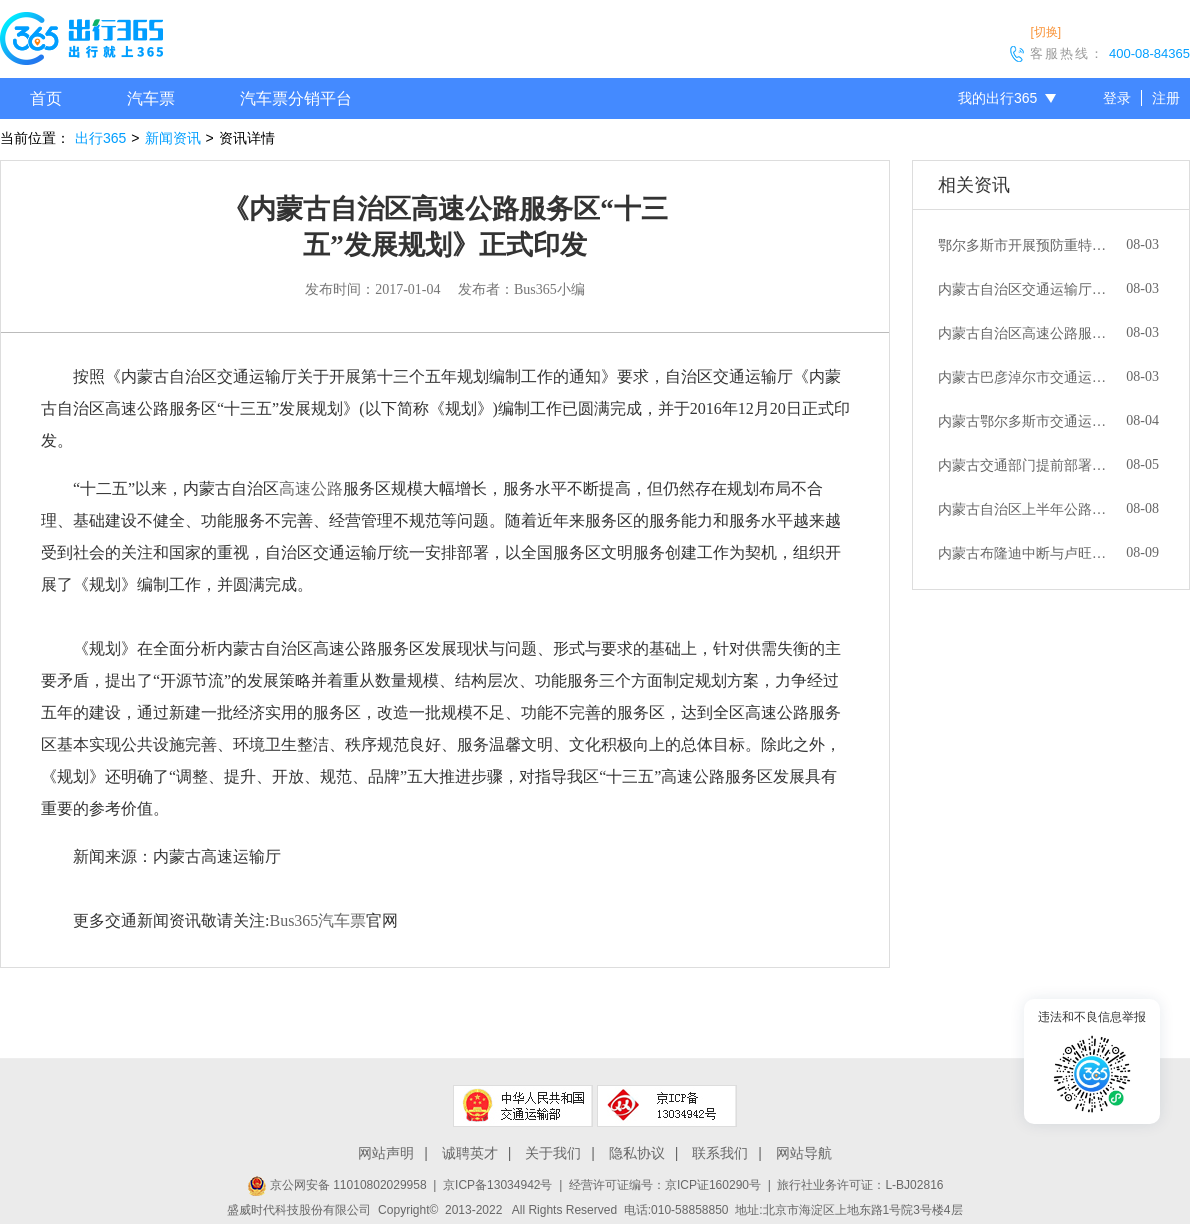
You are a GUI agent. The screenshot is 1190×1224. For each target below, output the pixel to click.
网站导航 (804, 1153)
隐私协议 (637, 1153)
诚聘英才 (470, 1153)
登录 (1117, 98)
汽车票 (151, 98)
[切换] (1045, 32)
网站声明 (386, 1153)
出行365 (100, 138)
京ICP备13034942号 (497, 1185)
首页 (46, 98)
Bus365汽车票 (317, 920)
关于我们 (553, 1153)
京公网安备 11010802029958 (337, 1185)
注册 (1166, 98)
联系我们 (720, 1153)
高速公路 (311, 488)
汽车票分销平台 (296, 98)
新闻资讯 (173, 138)
